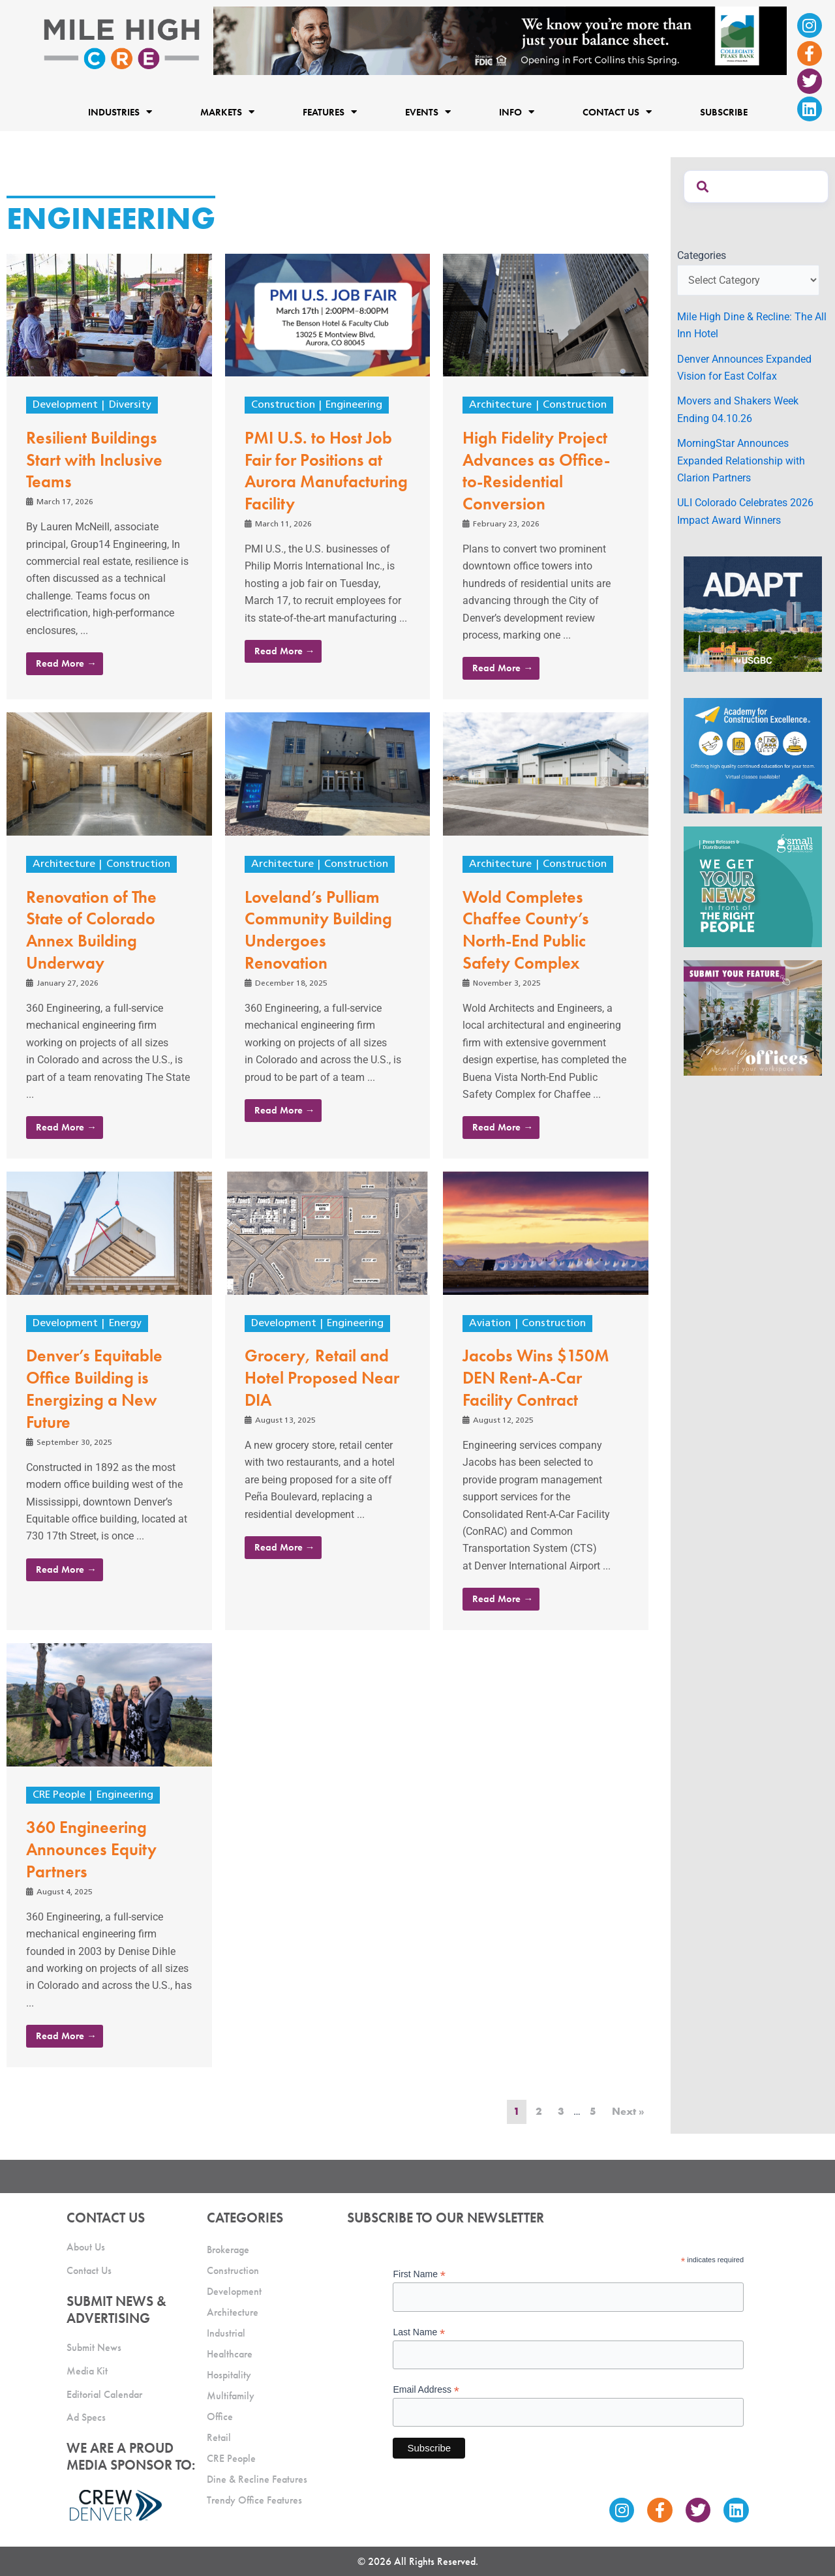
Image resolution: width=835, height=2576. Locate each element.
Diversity (130, 405)
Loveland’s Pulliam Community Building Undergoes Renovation (318, 930)
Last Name (419, 2332)
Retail (219, 2437)
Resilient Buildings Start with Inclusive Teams (94, 460)
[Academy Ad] (753, 755)
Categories (701, 255)
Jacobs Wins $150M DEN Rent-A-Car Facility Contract (536, 1377)
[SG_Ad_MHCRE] (753, 886)
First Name (419, 2274)
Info (516, 111)
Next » (628, 2111)
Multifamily (230, 2395)
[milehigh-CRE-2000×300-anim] (500, 40)
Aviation (490, 1323)
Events (428, 111)
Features (330, 111)
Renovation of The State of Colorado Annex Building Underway (91, 930)
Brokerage (228, 2249)
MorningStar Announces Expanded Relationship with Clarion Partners (741, 460)
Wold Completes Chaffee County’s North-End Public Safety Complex (526, 930)
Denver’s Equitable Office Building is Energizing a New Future (94, 1388)
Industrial (226, 2333)
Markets (227, 111)
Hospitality (229, 2375)
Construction (283, 405)
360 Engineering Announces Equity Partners (91, 1849)
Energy (125, 1323)
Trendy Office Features (254, 2500)
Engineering (354, 405)
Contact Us (617, 111)
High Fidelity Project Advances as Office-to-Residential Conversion (536, 471)
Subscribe (724, 111)
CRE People (59, 1795)
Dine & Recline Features (257, 2479)
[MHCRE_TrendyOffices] (753, 1017)
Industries (120, 111)
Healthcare (229, 2354)
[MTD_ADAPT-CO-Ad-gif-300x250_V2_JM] (753, 613)
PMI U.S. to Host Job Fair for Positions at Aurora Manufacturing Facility (326, 471)
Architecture (500, 405)
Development (65, 405)
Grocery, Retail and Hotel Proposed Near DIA (322, 1377)
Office (220, 2416)
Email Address (426, 2390)
